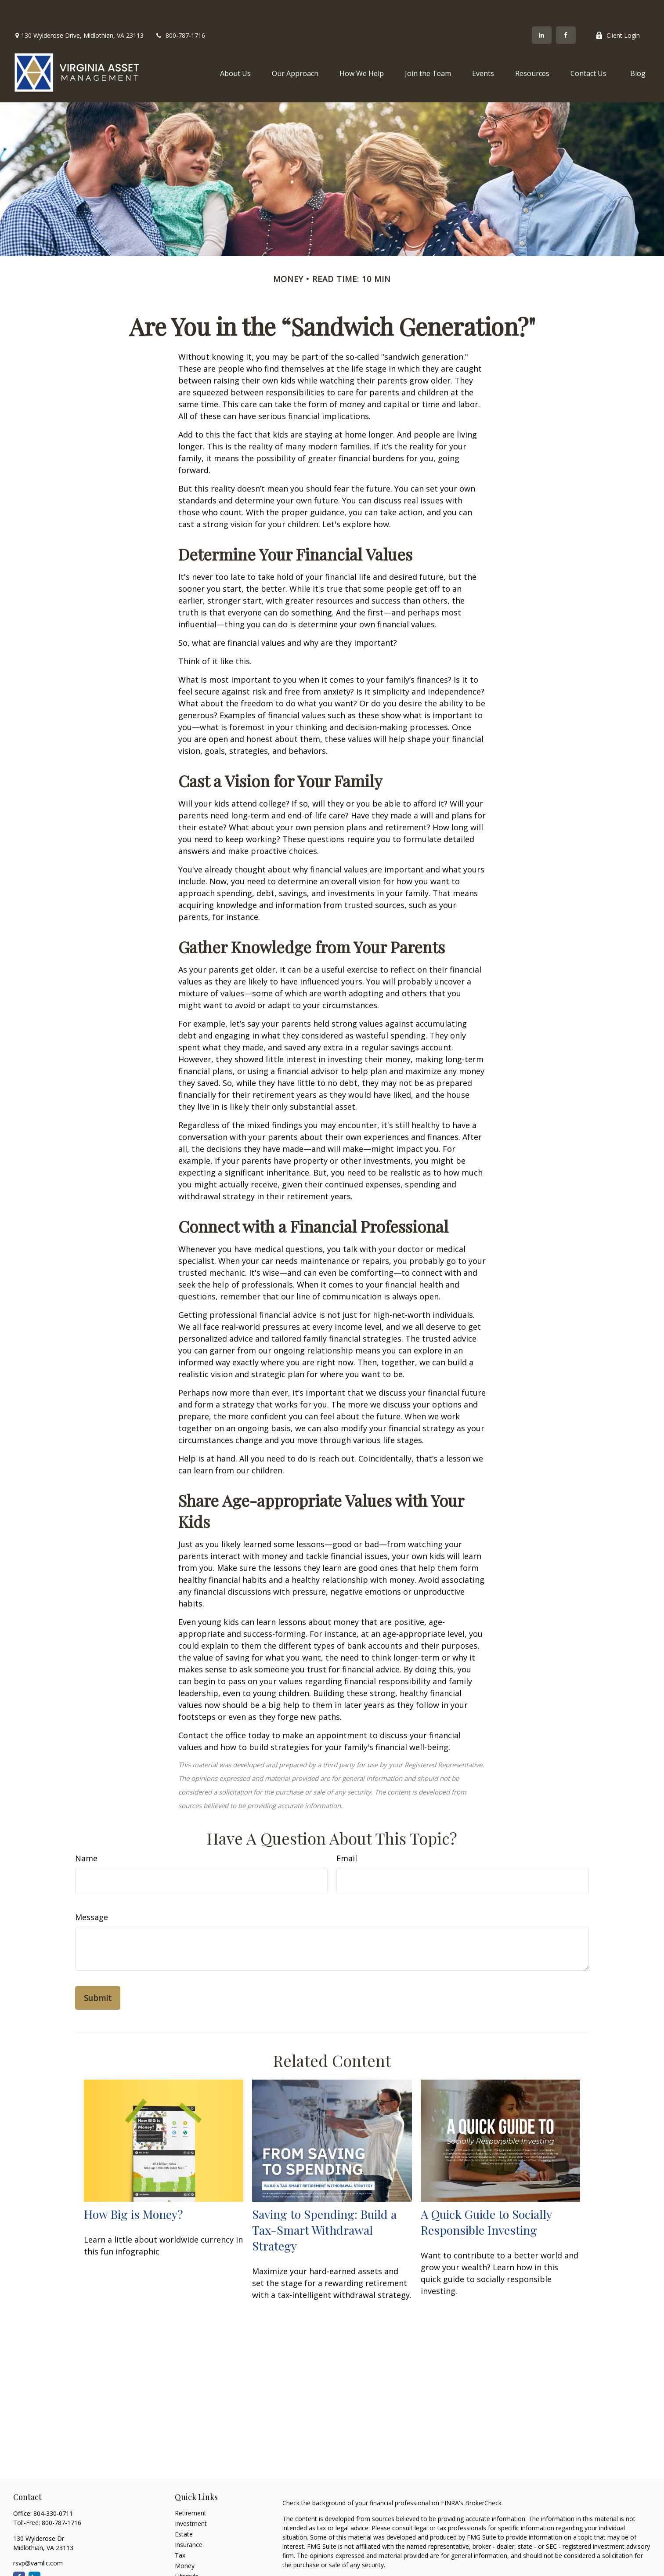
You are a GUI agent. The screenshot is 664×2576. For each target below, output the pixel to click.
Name (86, 1832)
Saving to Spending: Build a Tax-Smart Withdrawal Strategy (324, 2203)
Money (185, 2539)
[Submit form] (97, 1971)
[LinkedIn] (542, 9)
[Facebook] (566, 9)
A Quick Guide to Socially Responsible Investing (486, 2195)
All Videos (188, 2571)
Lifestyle (186, 2550)
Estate (184, 2508)
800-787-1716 (180, 9)
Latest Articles (195, 2560)
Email (346, 1832)
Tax (180, 2529)
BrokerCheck (483, 2476)
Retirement (190, 2486)
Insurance (188, 2518)
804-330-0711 (53, 2487)
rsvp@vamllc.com (38, 2537)
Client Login (617, 9)
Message (91, 1890)
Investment (191, 2497)
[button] (235, 46)
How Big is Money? (133, 2188)
